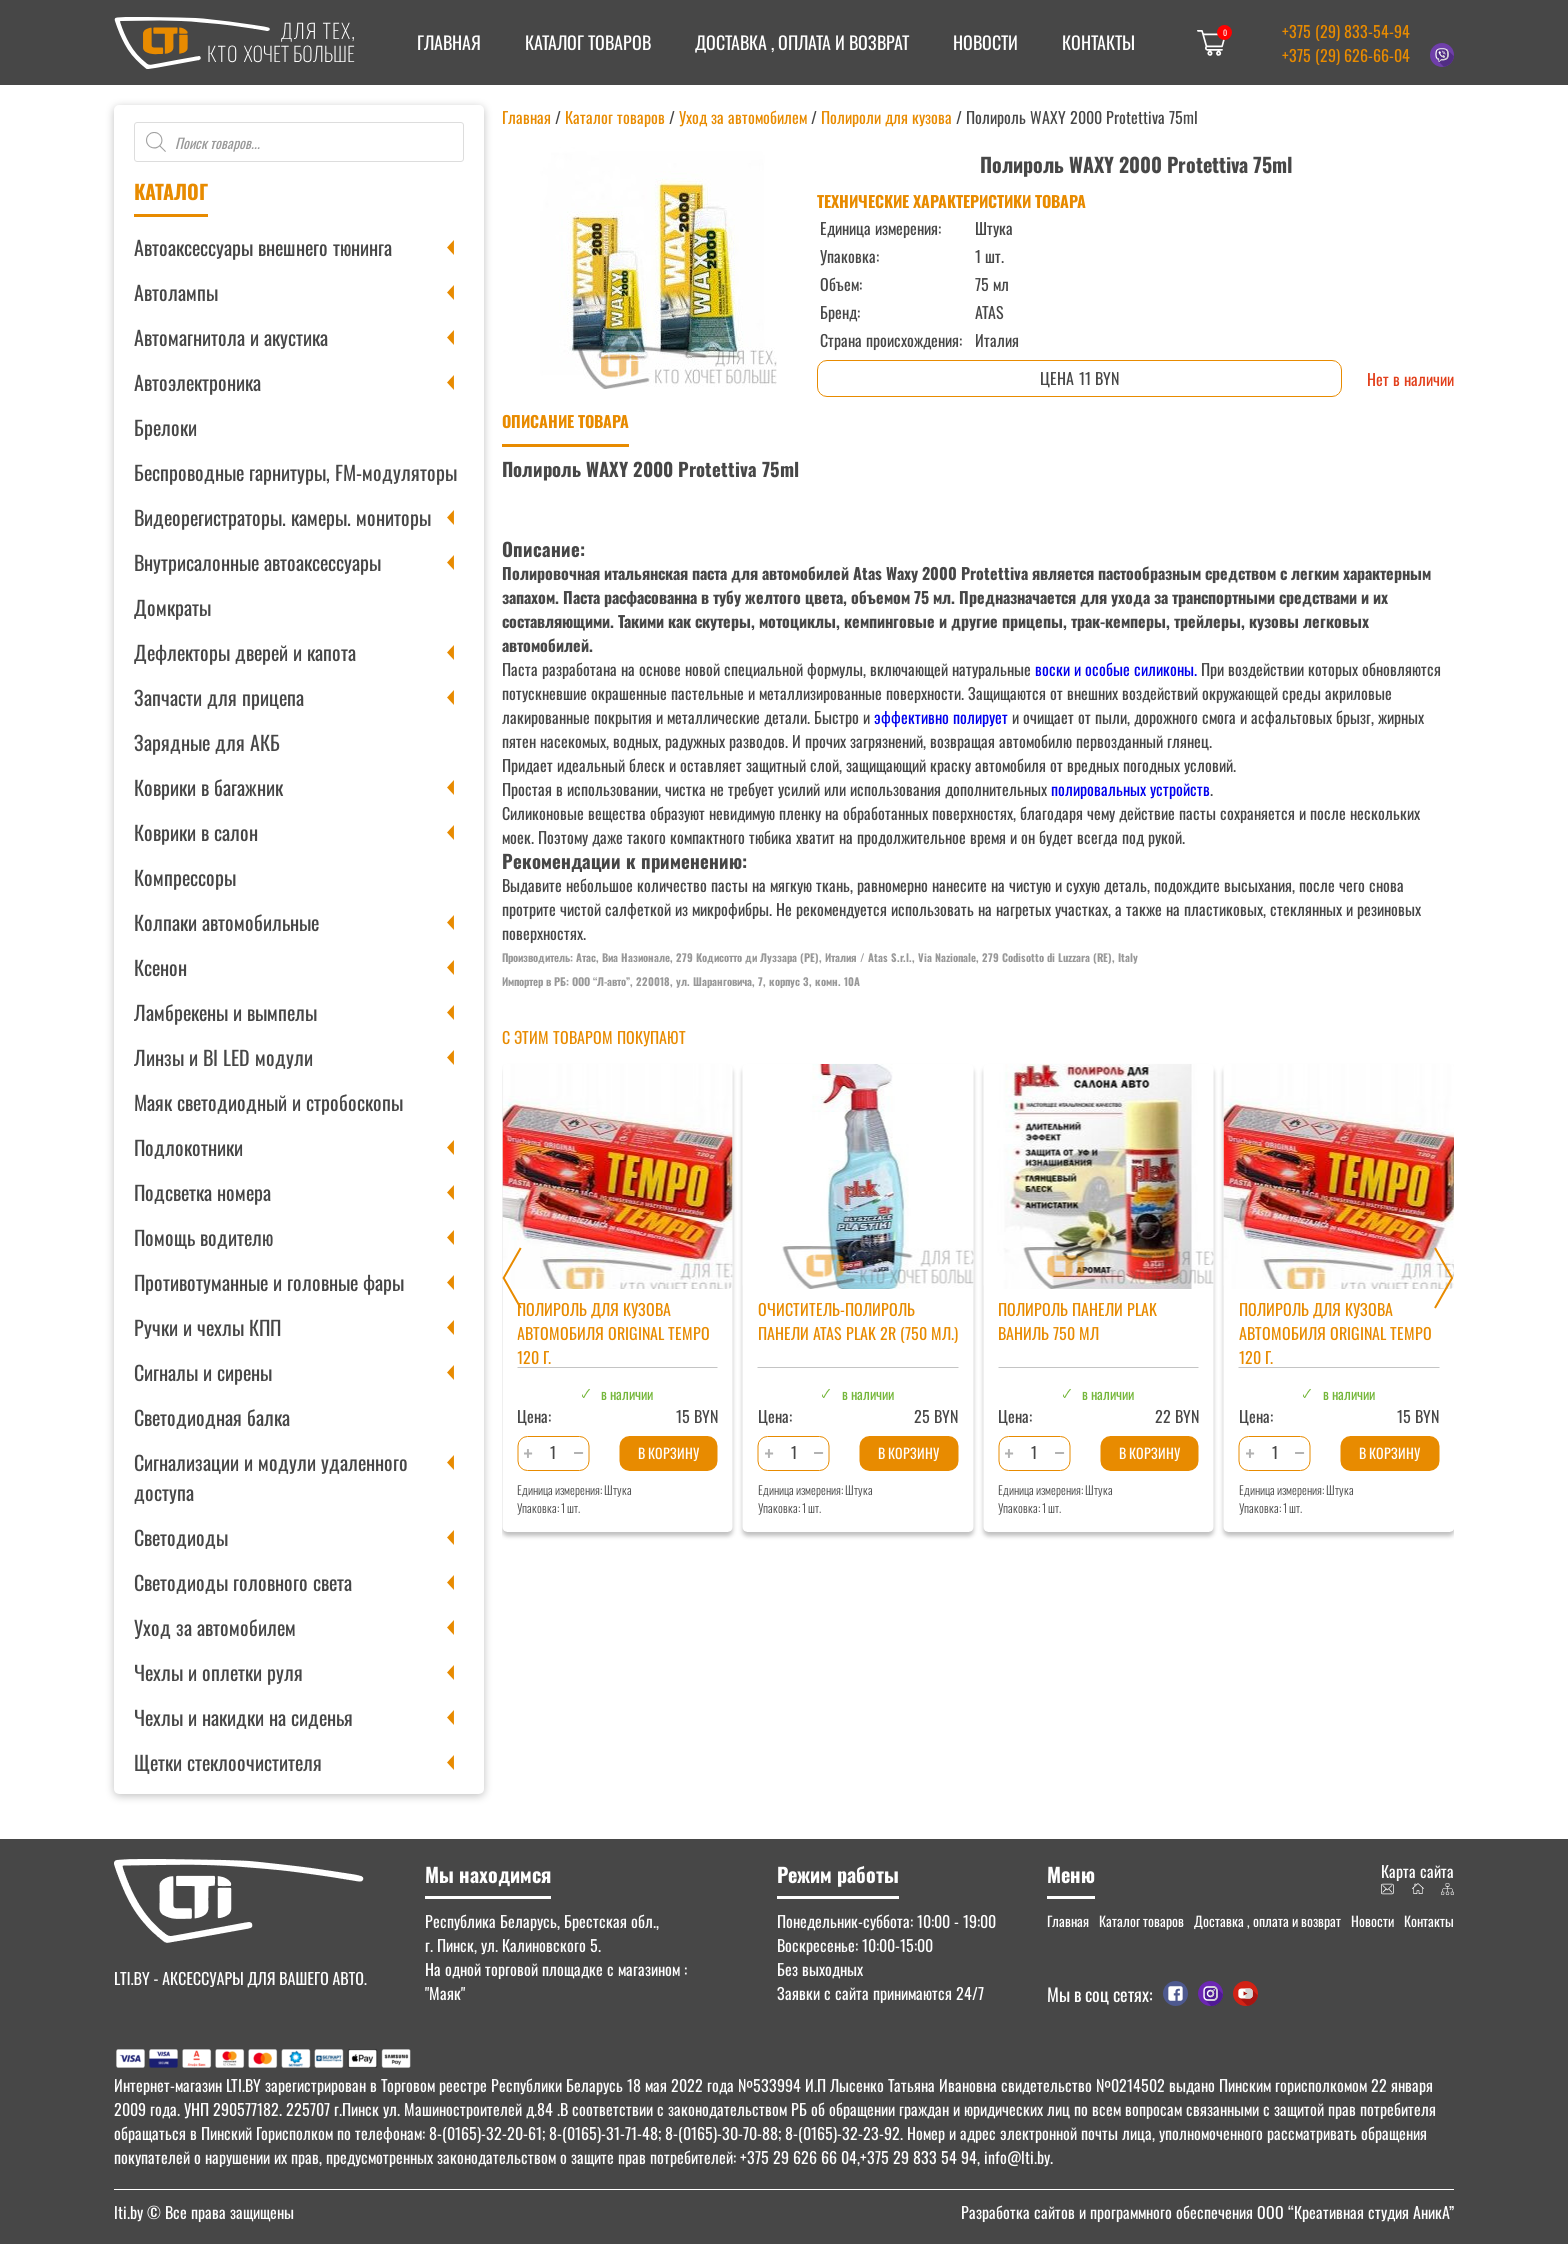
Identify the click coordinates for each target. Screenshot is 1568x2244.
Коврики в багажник (208, 787)
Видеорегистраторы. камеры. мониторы (282, 517)
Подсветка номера (202, 1192)
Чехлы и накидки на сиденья (243, 1717)
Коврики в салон (196, 832)
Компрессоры (185, 877)
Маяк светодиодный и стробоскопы (268, 1102)
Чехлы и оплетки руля (218, 1672)
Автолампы (176, 292)
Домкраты (172, 607)
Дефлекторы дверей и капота (245, 652)
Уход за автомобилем (215, 1627)
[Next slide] (1444, 1278)
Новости (985, 42)
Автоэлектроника (197, 382)
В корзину (668, 1452)
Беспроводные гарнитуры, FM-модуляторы (295, 472)
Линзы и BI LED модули (223, 1057)
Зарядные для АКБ (207, 742)
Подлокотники (188, 1147)
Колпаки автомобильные (226, 922)
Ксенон (160, 967)
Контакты (1098, 42)
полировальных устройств (1130, 789)
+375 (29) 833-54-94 (1346, 31)
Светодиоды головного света (243, 1582)
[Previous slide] (512, 1278)
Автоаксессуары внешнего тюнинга (263, 247)
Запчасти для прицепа (219, 697)
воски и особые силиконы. (1116, 669)
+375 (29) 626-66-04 (1346, 55)
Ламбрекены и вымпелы (225, 1012)
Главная (449, 42)
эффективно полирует (941, 717)
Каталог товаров (588, 42)
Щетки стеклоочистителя (228, 1762)
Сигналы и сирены (203, 1372)
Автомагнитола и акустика (231, 337)
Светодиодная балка (212, 1417)
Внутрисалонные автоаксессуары (257, 562)
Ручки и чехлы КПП (207, 1327)
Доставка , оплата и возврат (802, 42)
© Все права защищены (204, 2212)
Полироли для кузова (886, 117)
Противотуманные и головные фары (269, 1282)
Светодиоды (181, 1537)
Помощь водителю (203, 1237)
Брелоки (165, 427)
